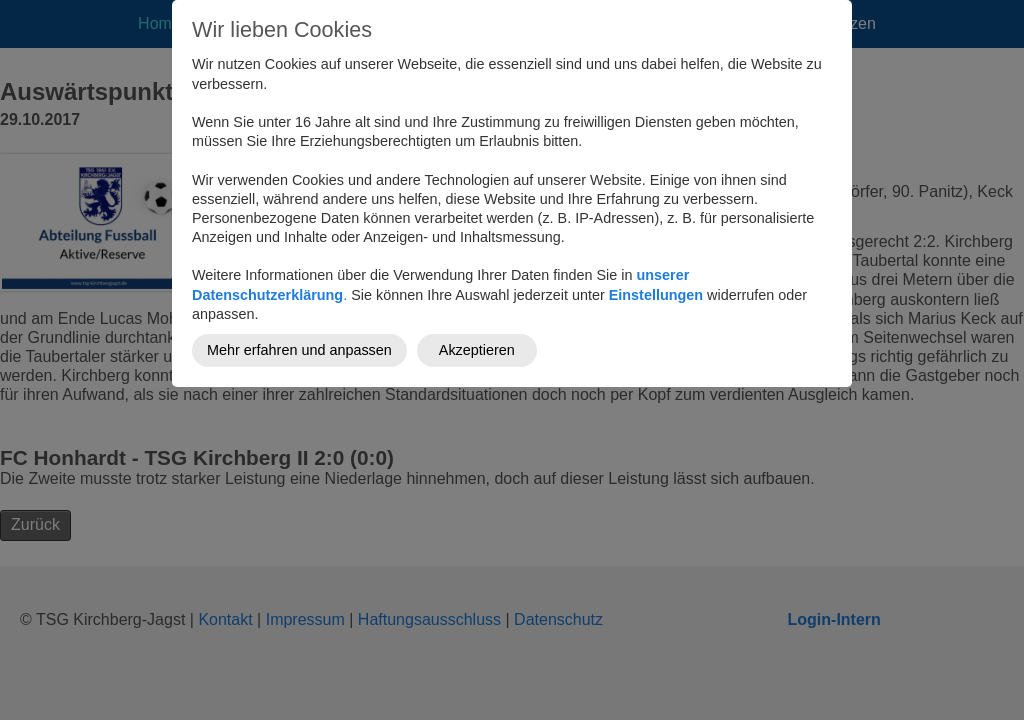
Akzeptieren (477, 350)
